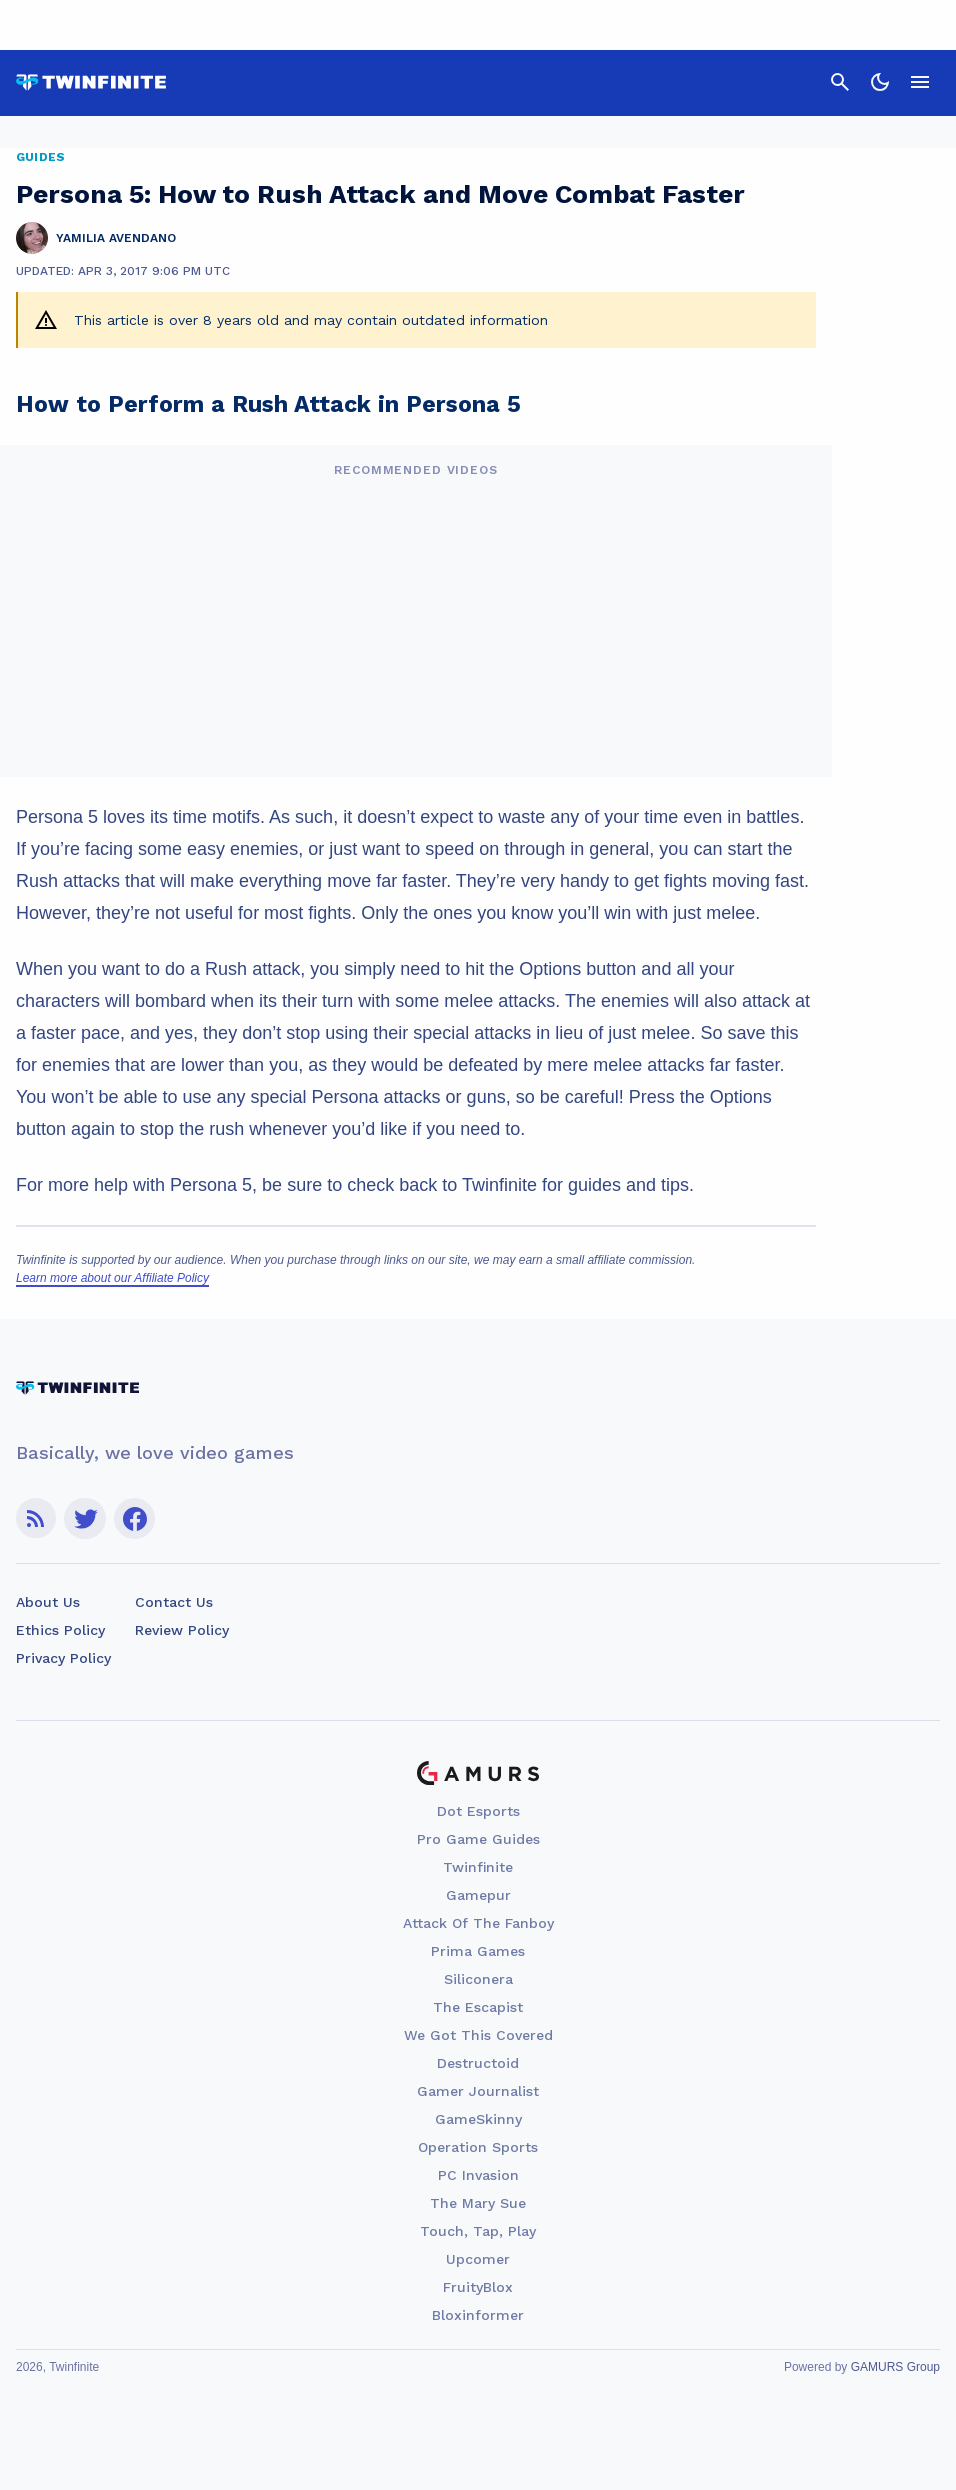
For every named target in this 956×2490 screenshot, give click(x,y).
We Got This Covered (478, 2035)
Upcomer (478, 2259)
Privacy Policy (63, 1658)
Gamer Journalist (478, 2091)
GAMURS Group (895, 2367)
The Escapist (478, 2007)
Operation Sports (478, 2147)
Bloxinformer (478, 2315)
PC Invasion (478, 2175)
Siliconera (478, 1979)
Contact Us (174, 1602)
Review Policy (182, 1630)
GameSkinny (478, 2119)
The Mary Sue (478, 2203)
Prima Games (478, 1951)
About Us (48, 1602)
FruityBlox (478, 2287)
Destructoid (478, 2063)
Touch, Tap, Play (478, 2231)
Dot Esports (478, 1811)
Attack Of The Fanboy (478, 1923)
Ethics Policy (60, 1630)
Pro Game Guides (478, 1839)
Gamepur (478, 1895)
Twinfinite (478, 1867)
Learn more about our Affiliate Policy (112, 1278)
